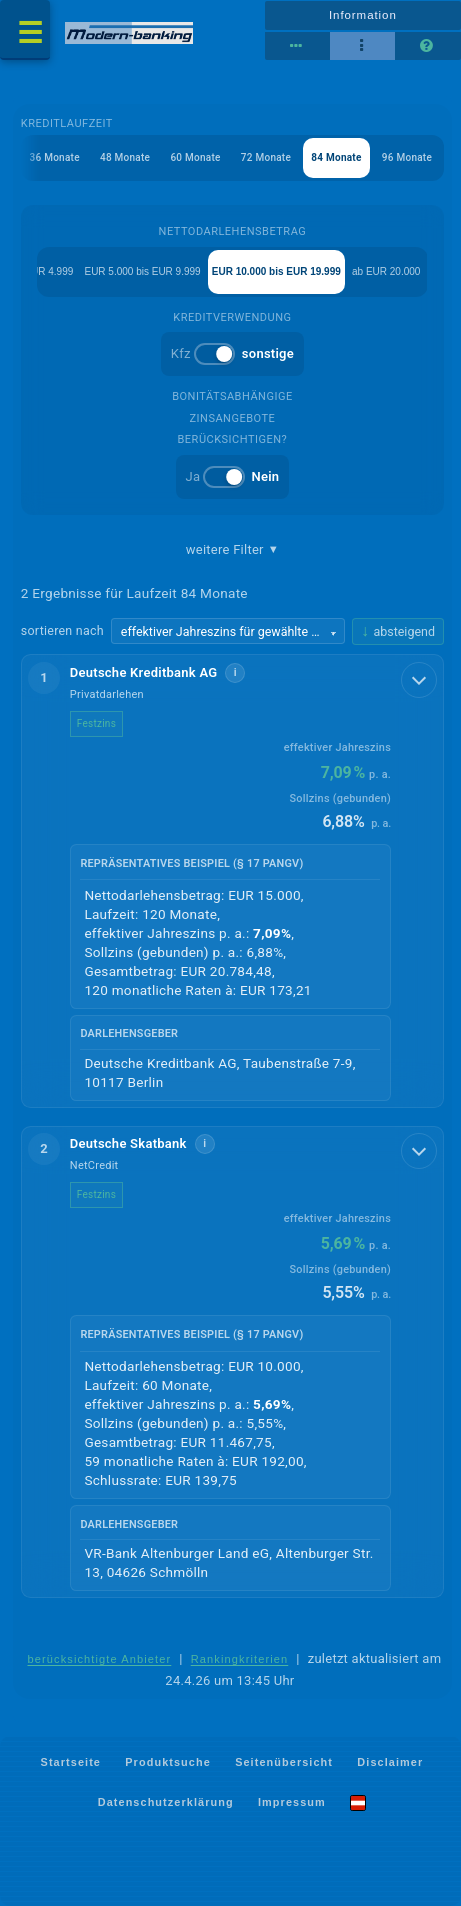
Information (363, 15)
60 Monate (195, 157)
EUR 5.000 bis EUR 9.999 (142, 271)
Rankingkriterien (240, 1659)
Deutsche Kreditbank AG (144, 672)
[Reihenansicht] (297, 46)
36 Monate (55, 157)
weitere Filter (232, 550)
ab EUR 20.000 (386, 271)
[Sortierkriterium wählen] (228, 631)
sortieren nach (62, 630)
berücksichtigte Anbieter (99, 1659)
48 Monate (125, 157)
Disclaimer (390, 1761)
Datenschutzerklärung (166, 1802)
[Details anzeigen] (419, 680)
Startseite (71, 1761)
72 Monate (266, 157)
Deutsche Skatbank (128, 1143)
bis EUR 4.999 (41, 271)
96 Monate (407, 157)
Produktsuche (168, 1761)
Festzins (96, 723)
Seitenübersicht (284, 1761)
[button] (232, 881)
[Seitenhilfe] (427, 46)
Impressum (292, 1802)
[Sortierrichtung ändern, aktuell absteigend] (398, 631)
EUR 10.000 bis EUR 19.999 (276, 271)
